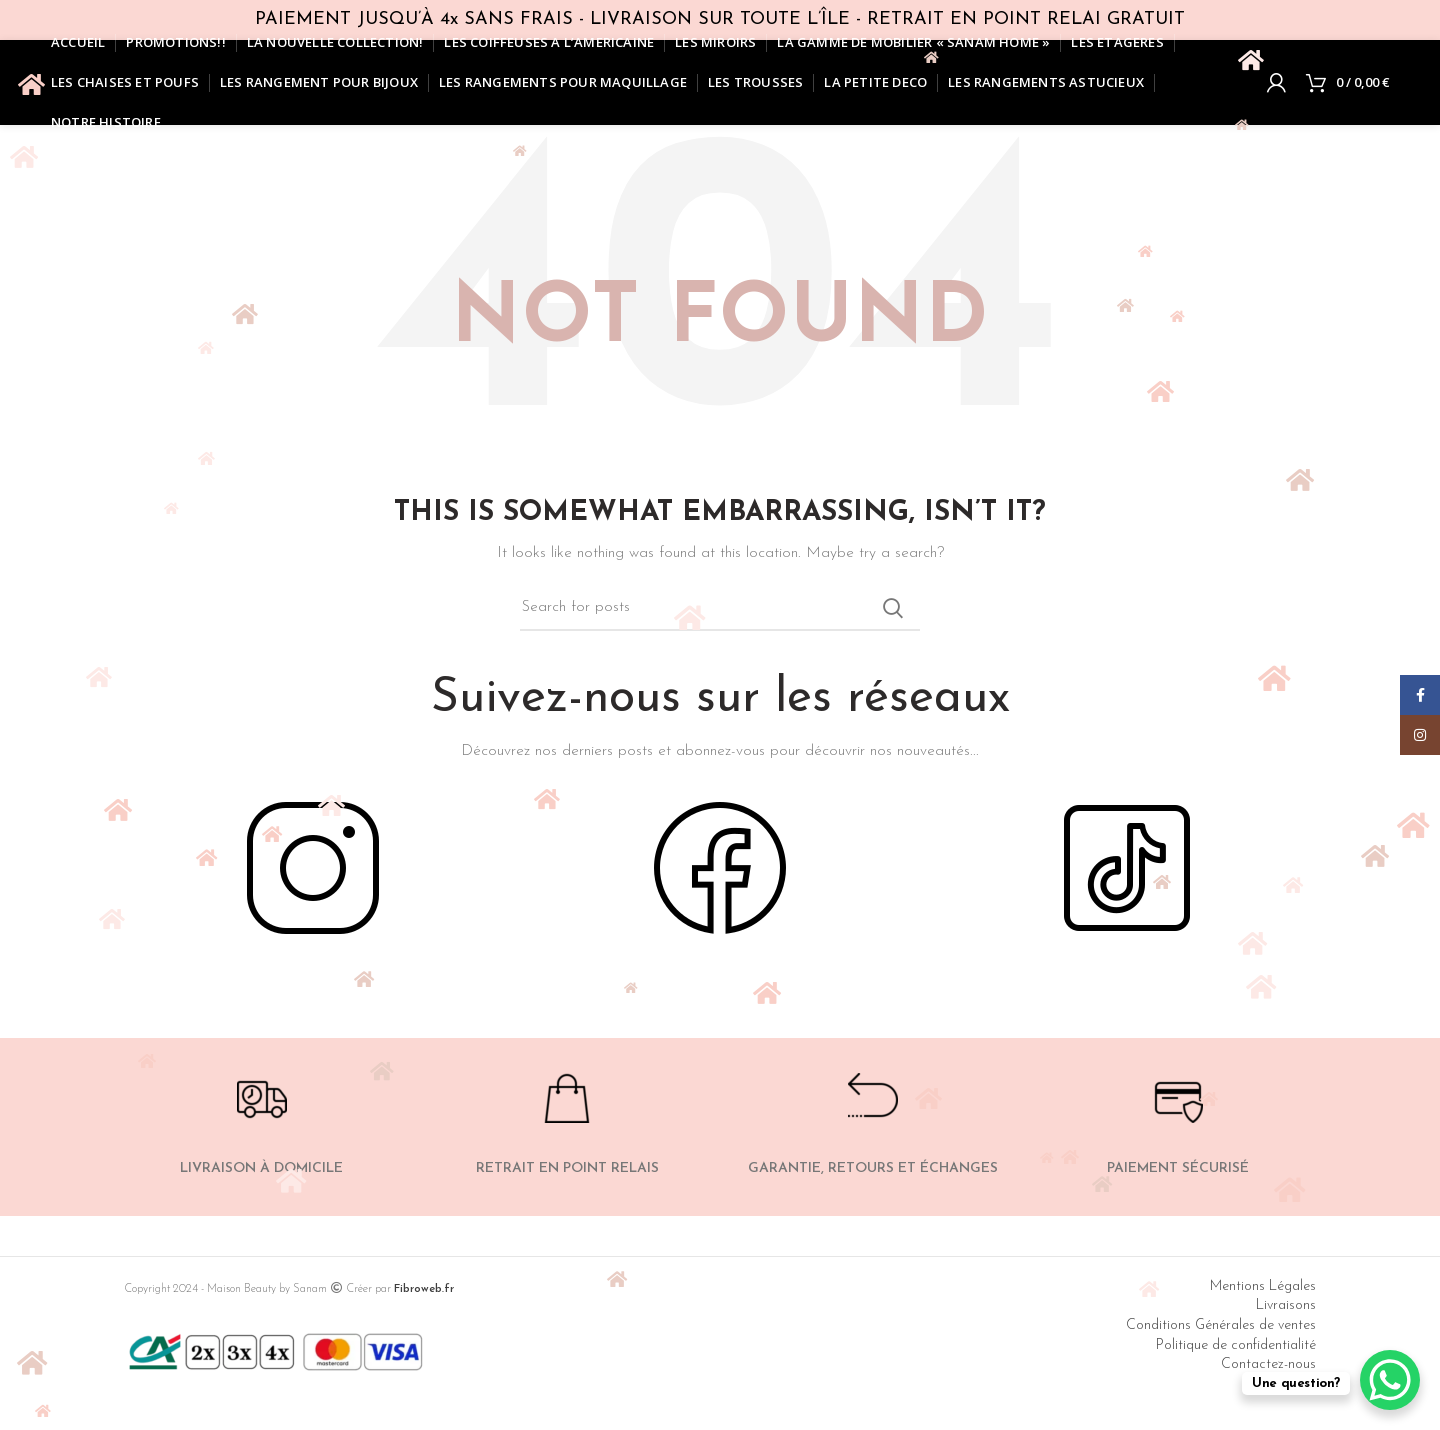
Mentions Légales (1263, 1286)
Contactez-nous (1268, 1364)
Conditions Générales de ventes (1221, 1325)
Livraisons (1286, 1305)
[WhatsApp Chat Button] (1390, 1380)
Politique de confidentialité (1236, 1345)
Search (893, 608)
